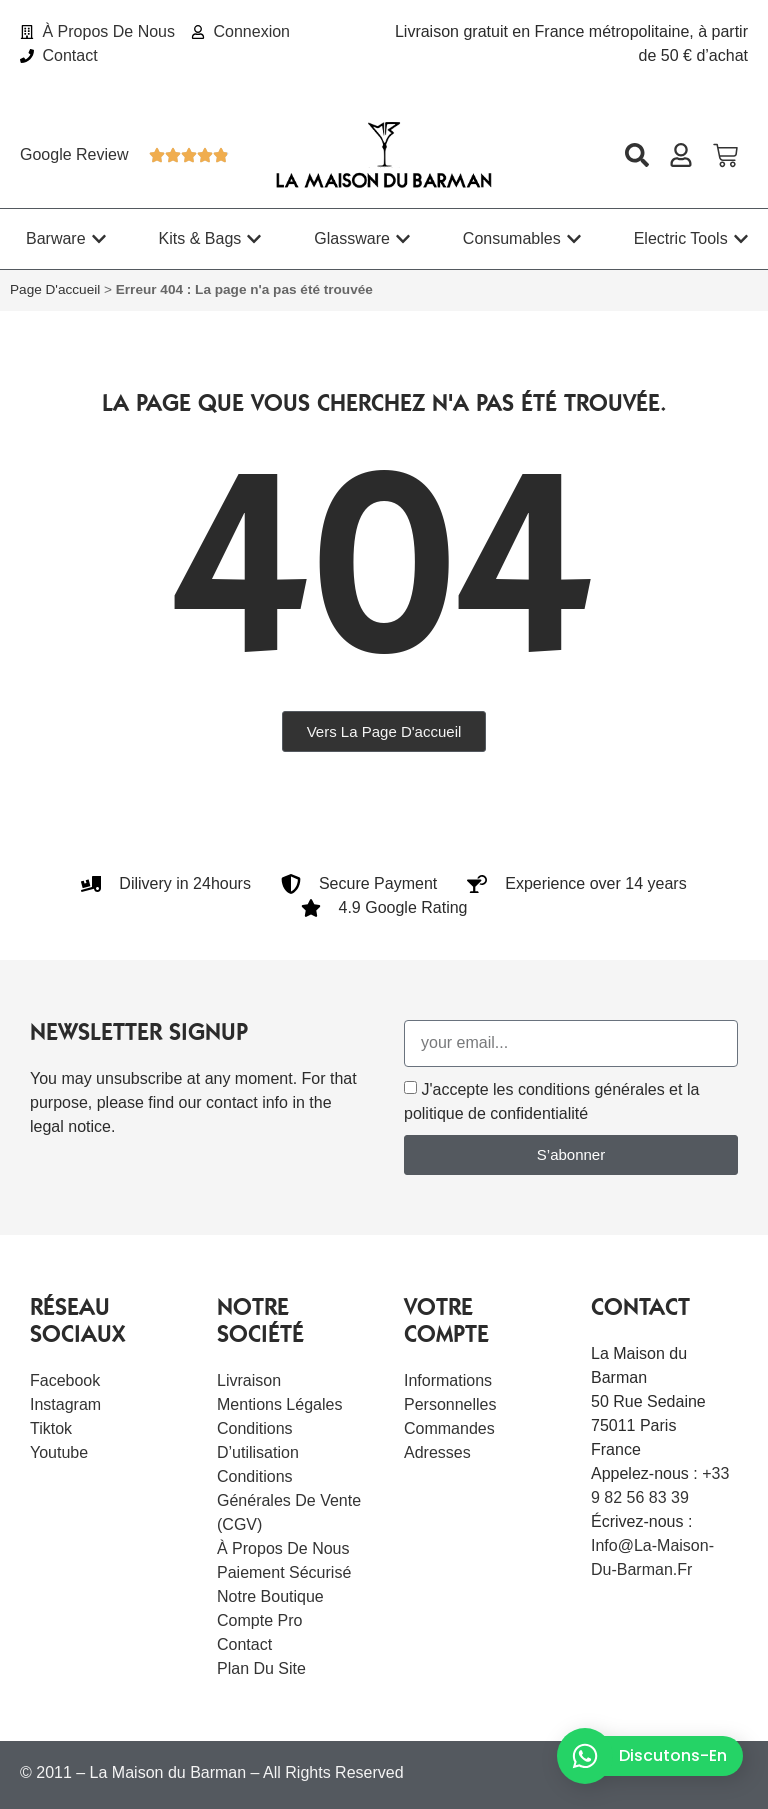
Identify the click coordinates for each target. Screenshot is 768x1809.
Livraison (249, 1380)
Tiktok (51, 1428)
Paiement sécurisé (284, 1572)
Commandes (449, 1428)
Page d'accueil (55, 289)
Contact (244, 1644)
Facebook (65, 1380)
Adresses (437, 1452)
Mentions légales (279, 1404)
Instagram (65, 1404)
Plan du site (261, 1668)
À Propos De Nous (283, 1548)
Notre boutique (270, 1596)
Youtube (59, 1452)
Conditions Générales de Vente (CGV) (289, 1500)
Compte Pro (259, 1620)
